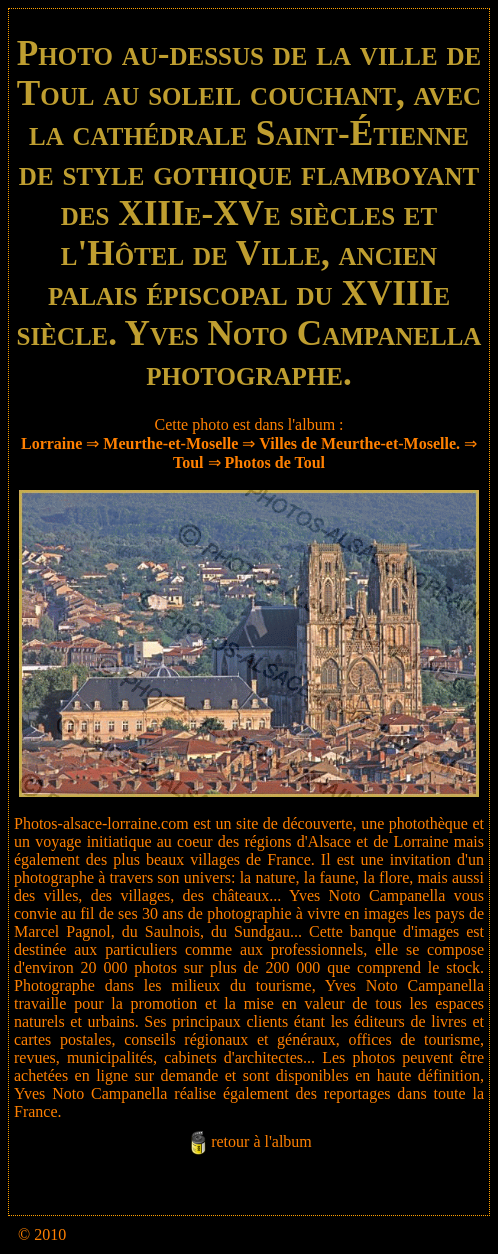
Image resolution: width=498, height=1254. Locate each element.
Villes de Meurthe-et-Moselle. (359, 443)
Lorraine (51, 443)
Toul (188, 462)
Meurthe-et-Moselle (170, 443)
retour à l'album (261, 1141)
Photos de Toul (275, 462)
